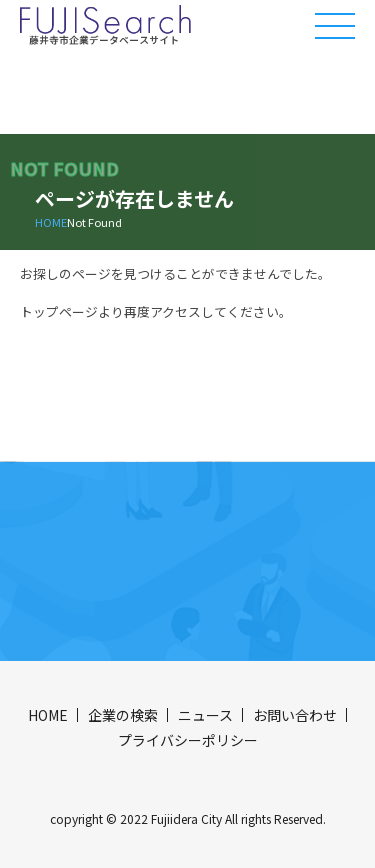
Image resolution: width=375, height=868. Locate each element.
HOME (51, 222)
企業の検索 (123, 715)
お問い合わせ (295, 715)
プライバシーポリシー (188, 740)
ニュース (205, 715)
